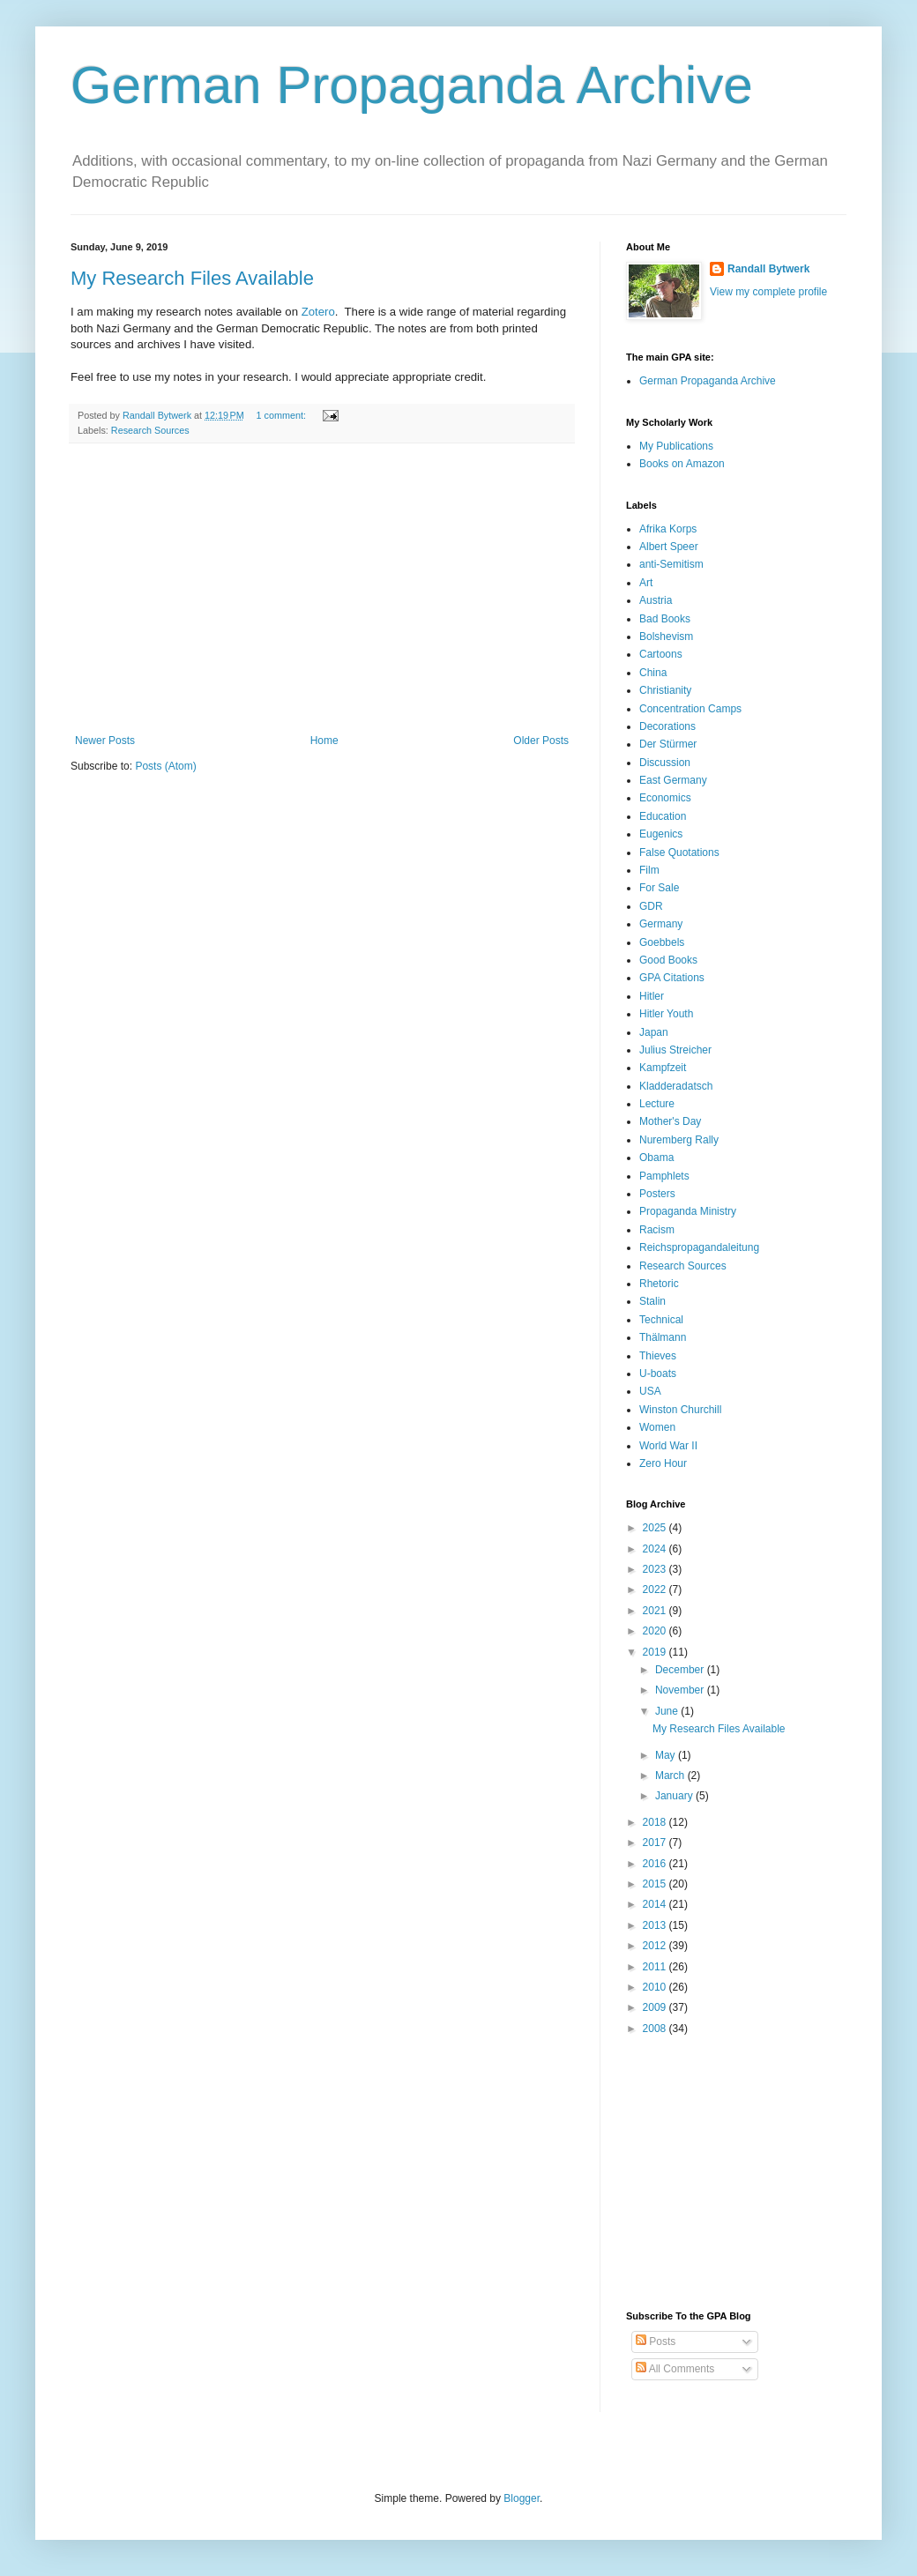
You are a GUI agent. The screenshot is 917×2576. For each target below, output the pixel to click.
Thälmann (662, 1337)
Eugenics (660, 834)
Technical (661, 1320)
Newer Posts (105, 740)
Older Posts (541, 740)
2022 (656, 1589)
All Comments (675, 2369)
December (681, 1670)
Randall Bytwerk (768, 269)
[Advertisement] (322, 588)
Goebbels (661, 942)
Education (662, 816)
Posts (655, 2341)
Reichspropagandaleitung (699, 1247)
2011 (656, 1967)
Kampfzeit (662, 1067)
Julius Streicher (675, 1050)
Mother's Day (670, 1121)
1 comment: (283, 415)
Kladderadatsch (675, 1086)
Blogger (521, 2498)
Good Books (668, 960)
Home (324, 740)
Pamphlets (664, 1176)
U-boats (657, 1373)
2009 (656, 2007)
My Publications (676, 446)
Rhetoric (659, 1283)
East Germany (673, 780)
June (668, 1711)
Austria (655, 600)
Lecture (657, 1104)
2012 (656, 1945)
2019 (656, 1652)
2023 (656, 1569)
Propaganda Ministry (687, 1211)
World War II (668, 1446)
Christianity (665, 690)
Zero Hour (663, 1463)
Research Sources (150, 430)
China (653, 672)
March (671, 1775)
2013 (656, 1925)
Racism (657, 1230)
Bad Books (664, 619)
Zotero (318, 311)
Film (649, 870)
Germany (660, 924)
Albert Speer (668, 546)
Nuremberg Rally (679, 1140)
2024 (656, 1549)
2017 (656, 1842)
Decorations (667, 726)
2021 (656, 1610)
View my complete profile (768, 292)
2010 (656, 1987)
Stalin (652, 1301)
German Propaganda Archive (412, 85)
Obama (656, 1157)
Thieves (657, 1356)
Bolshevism (666, 636)
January (675, 1796)
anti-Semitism (671, 564)
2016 (656, 1864)
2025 (656, 1528)
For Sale (659, 888)
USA (650, 1391)
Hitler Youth (666, 1014)
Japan (653, 1032)
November (681, 1690)
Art (645, 583)
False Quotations (679, 852)
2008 (656, 2028)
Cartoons (660, 654)
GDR (651, 906)
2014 (656, 1904)
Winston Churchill (680, 1409)
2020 (656, 1631)
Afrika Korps (668, 529)
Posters (657, 1193)
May (666, 1755)
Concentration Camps (690, 709)
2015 (656, 1884)
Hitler (651, 996)
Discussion (664, 762)
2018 (656, 1822)
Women (657, 1427)
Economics (665, 798)
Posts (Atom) (165, 766)
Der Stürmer (668, 744)
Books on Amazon (682, 464)
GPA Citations (672, 978)
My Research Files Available (192, 278)
